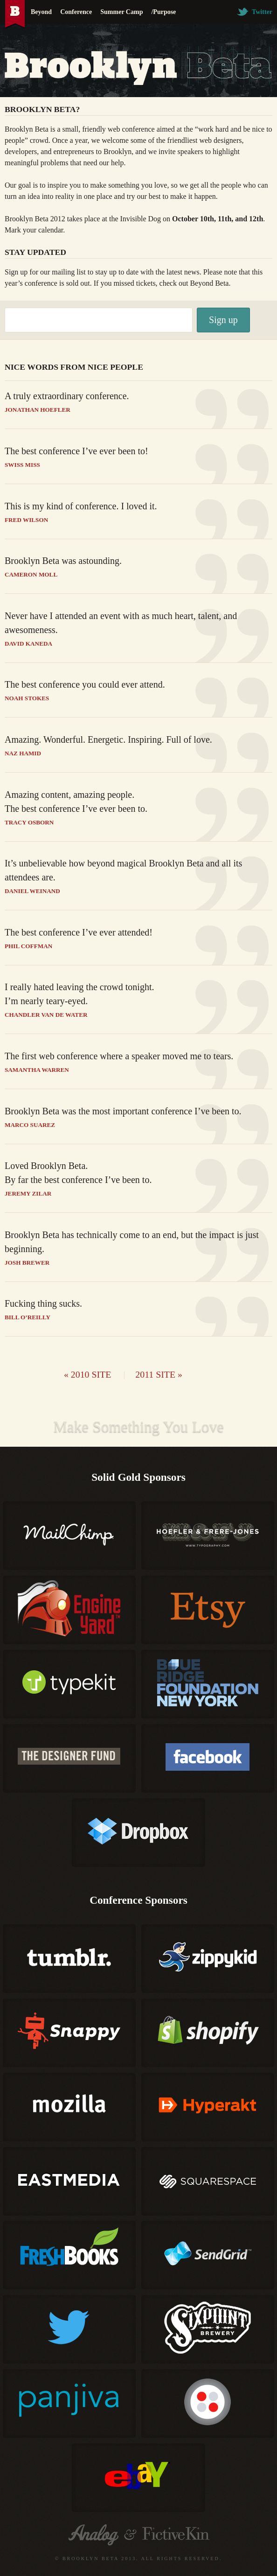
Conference (76, 11)
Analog (93, 2535)
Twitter (254, 11)
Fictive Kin (175, 2535)
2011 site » (158, 1374)
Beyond (41, 11)
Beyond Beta (209, 283)
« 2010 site (87, 1374)
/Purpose (163, 11)
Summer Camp (121, 11)
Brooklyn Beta (15, 14)
